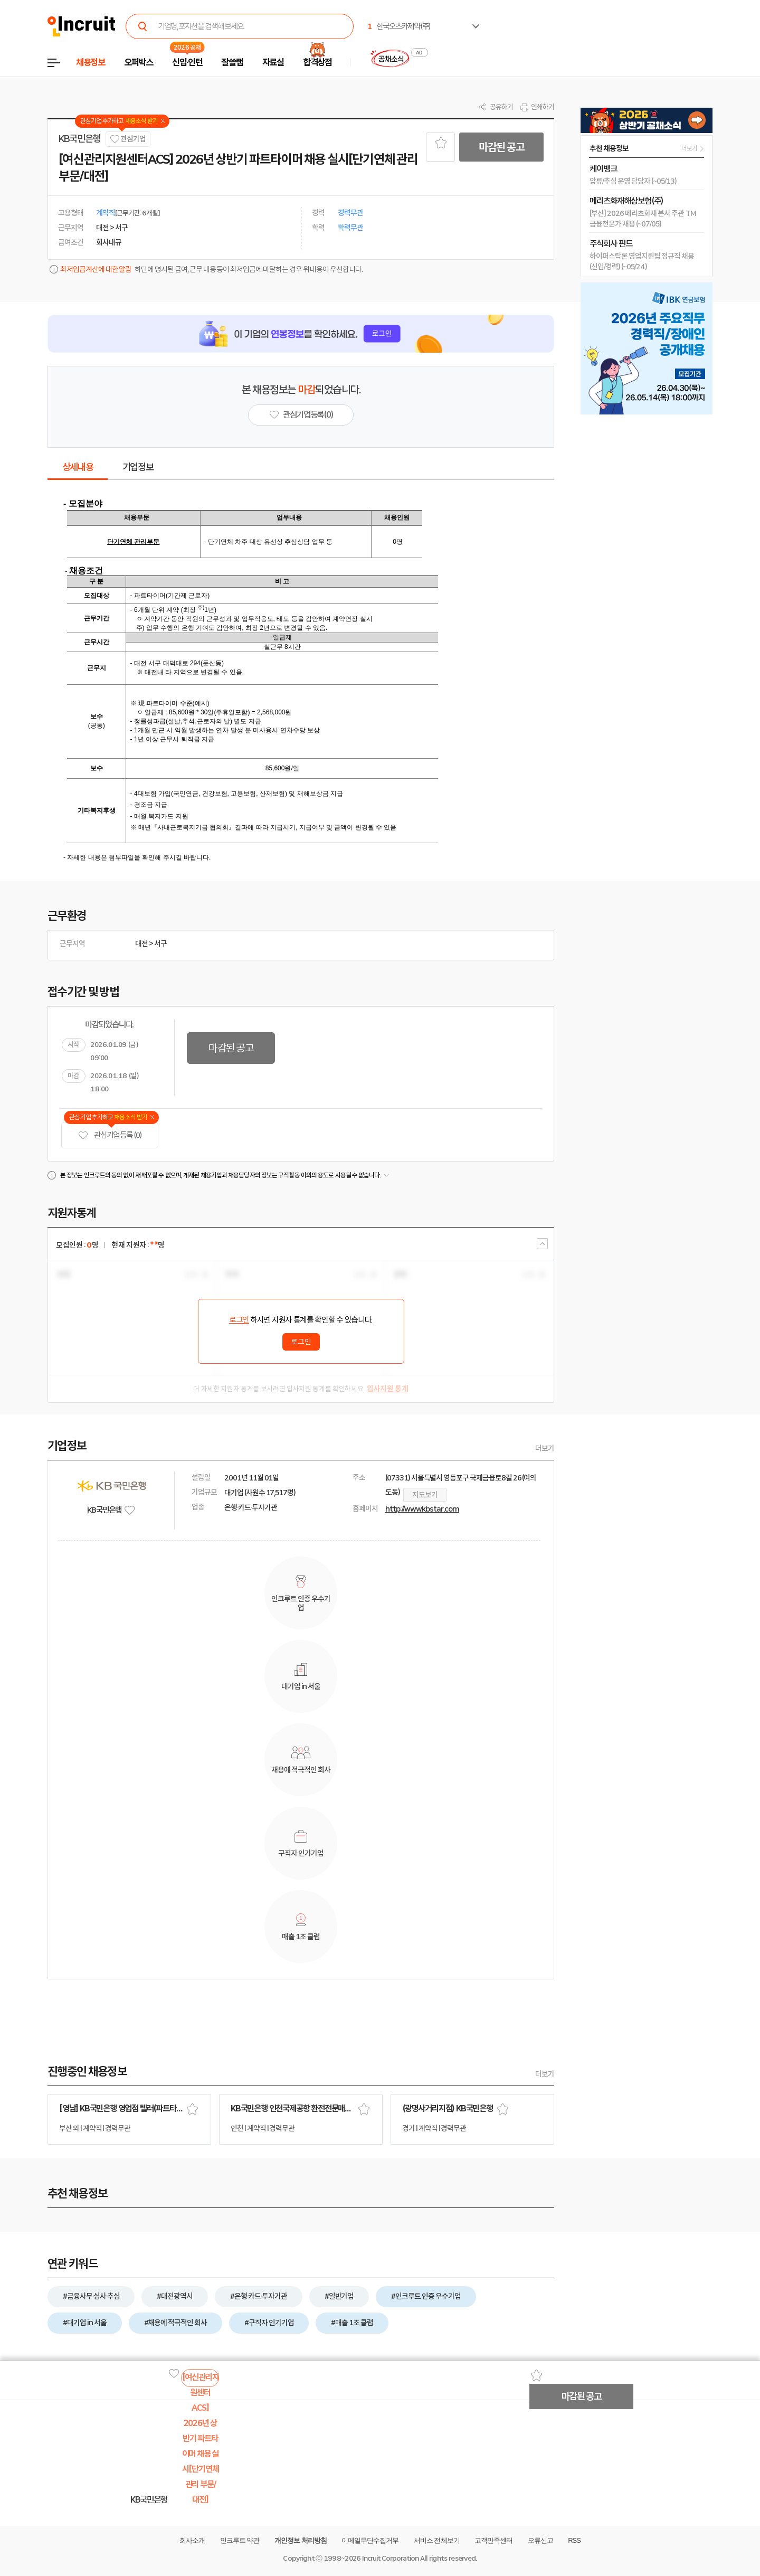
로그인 (239, 1320)
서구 (160, 943)
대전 (141, 943)
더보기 (544, 1448)
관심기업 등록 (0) (110, 1135)
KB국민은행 (79, 139)
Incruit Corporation (390, 2558)
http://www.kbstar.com (422, 1509)
